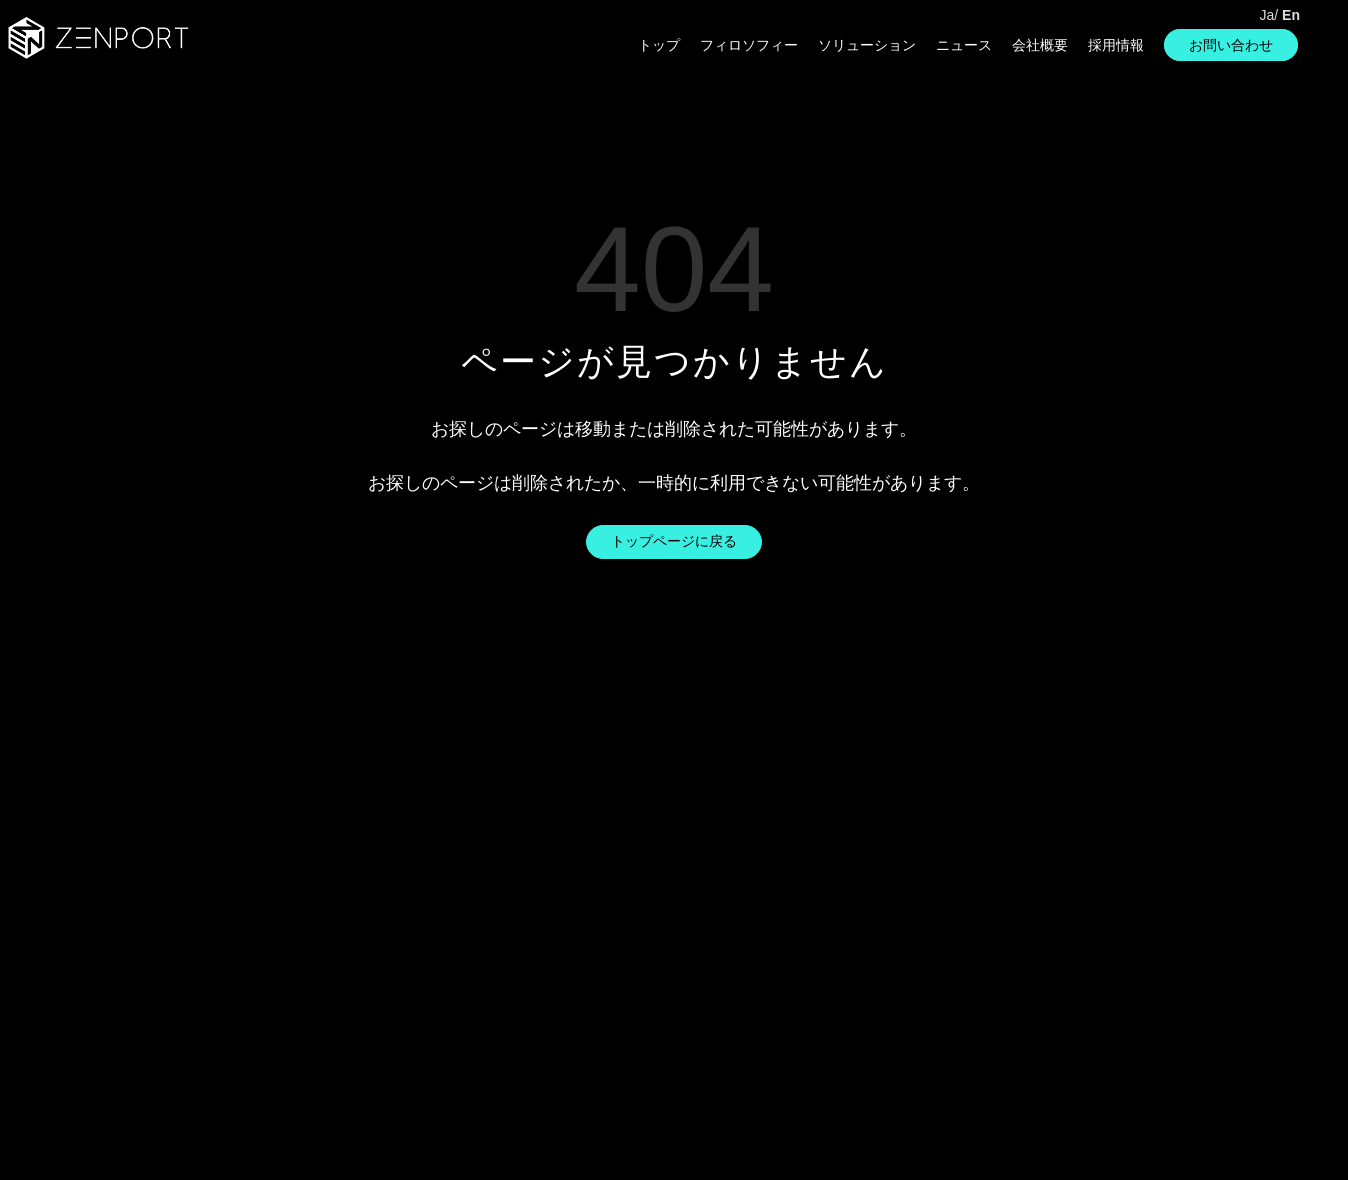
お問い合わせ (1231, 45)
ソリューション (867, 45)
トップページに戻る (674, 541)
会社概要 (1040, 45)
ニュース (964, 45)
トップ (659, 45)
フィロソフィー (749, 45)
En (1291, 15)
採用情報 (1116, 45)
